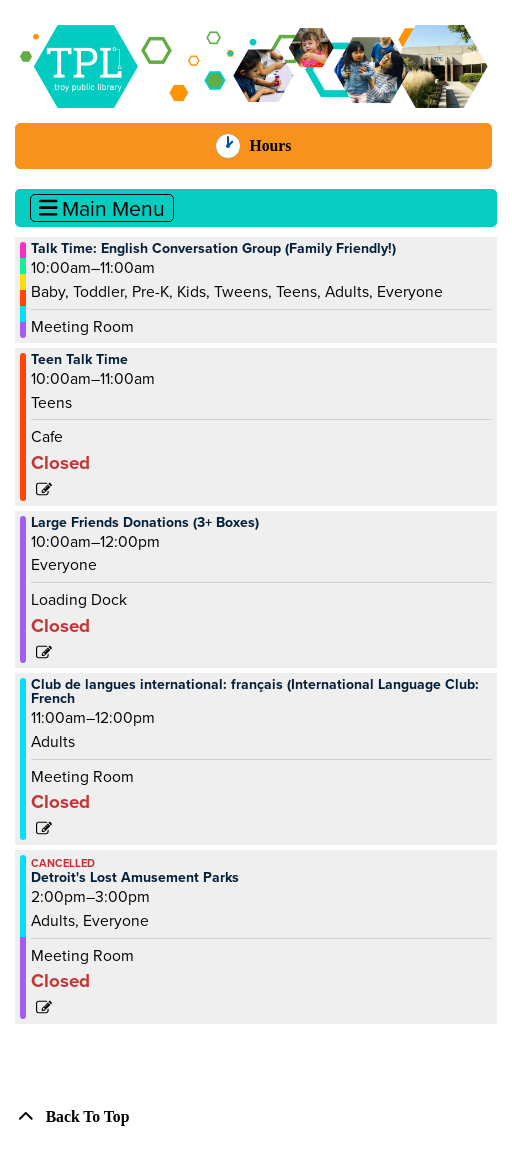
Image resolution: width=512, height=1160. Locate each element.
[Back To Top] (256, 1117)
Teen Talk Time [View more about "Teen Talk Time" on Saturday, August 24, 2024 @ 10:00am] (79, 360)
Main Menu (102, 208)
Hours (279, 146)
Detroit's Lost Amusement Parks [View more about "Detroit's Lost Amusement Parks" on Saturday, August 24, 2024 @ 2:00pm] (135, 878)
